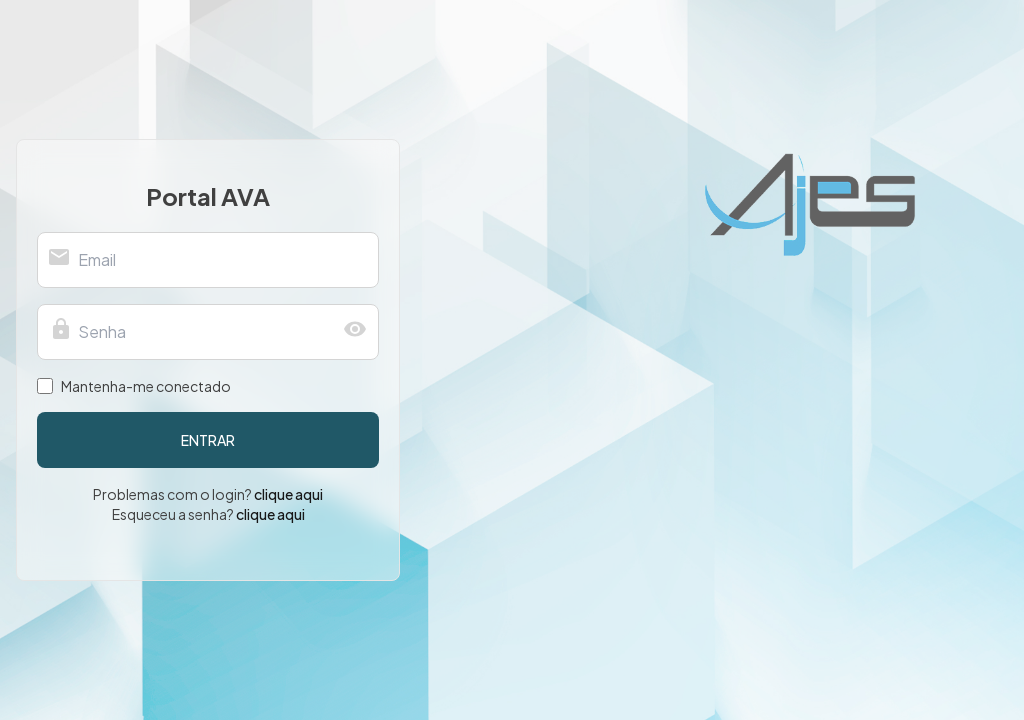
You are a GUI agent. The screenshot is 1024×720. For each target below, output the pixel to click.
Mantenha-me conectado (146, 386)
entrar (208, 440)
